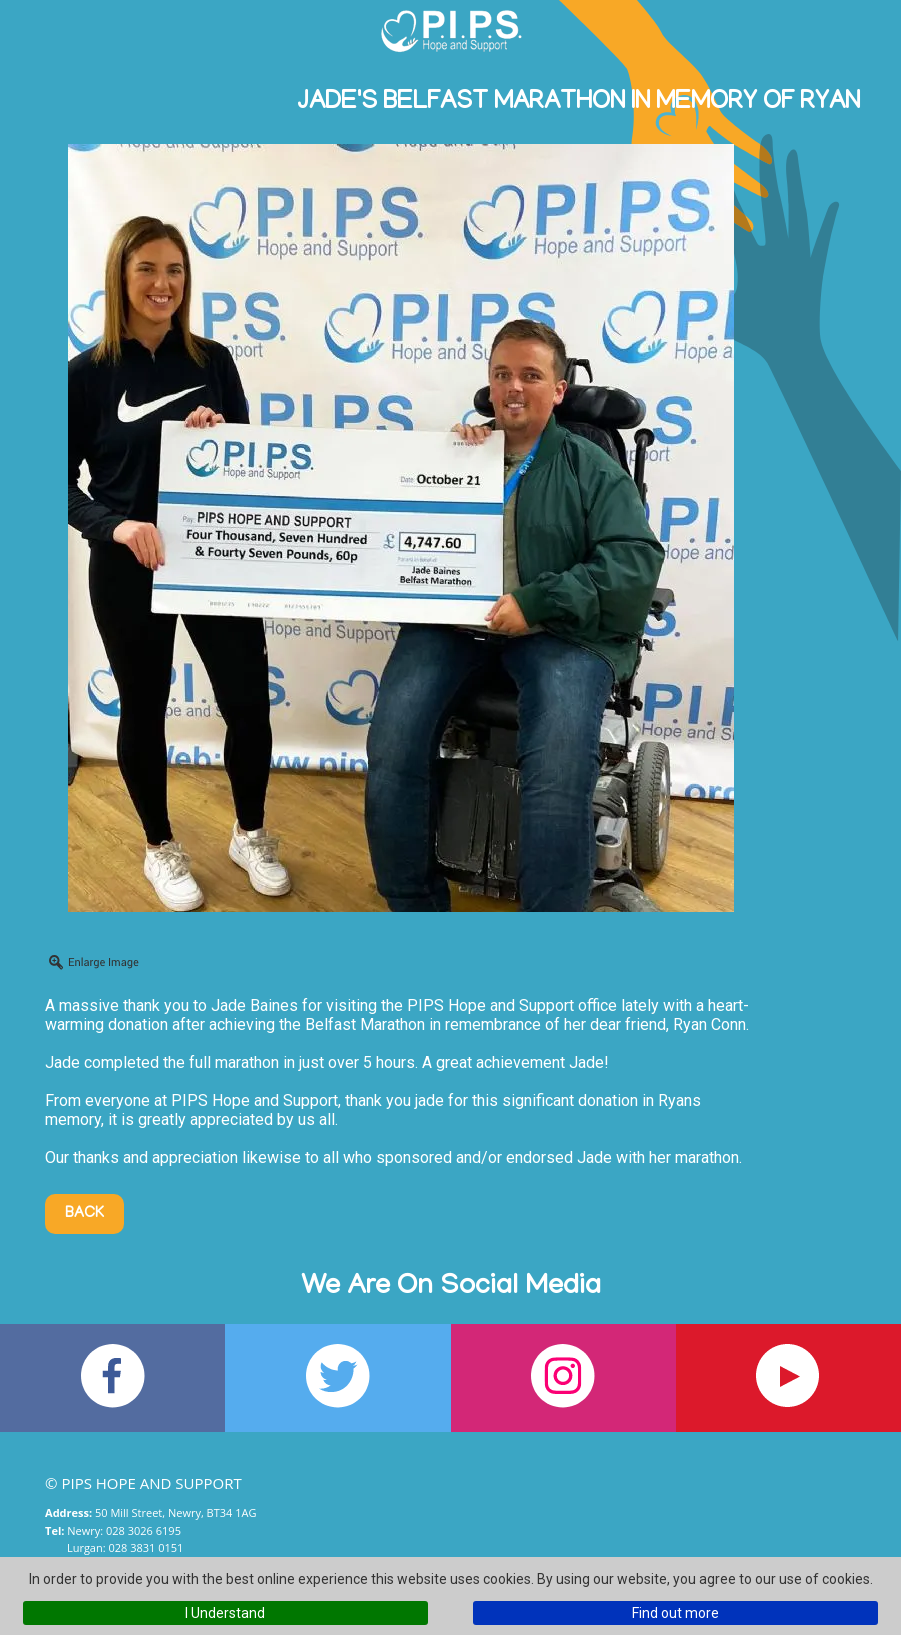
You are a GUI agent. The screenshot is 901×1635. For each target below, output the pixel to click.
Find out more (675, 1613)
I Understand (225, 1613)
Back (84, 1214)
